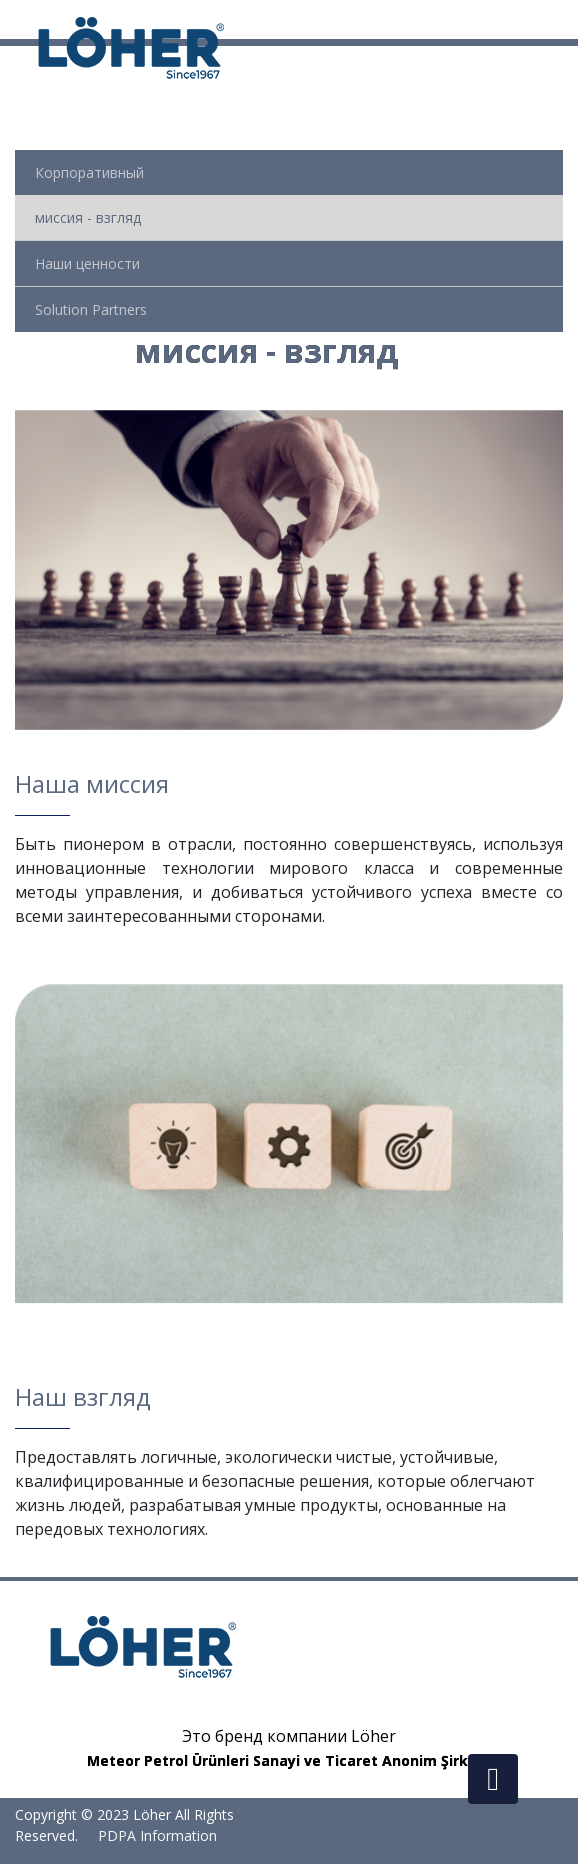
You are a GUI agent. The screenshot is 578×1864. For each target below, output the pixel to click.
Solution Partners (91, 309)
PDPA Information (157, 1835)
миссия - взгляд (88, 217)
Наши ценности (87, 263)
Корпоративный (89, 172)
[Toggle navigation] (565, 19)
